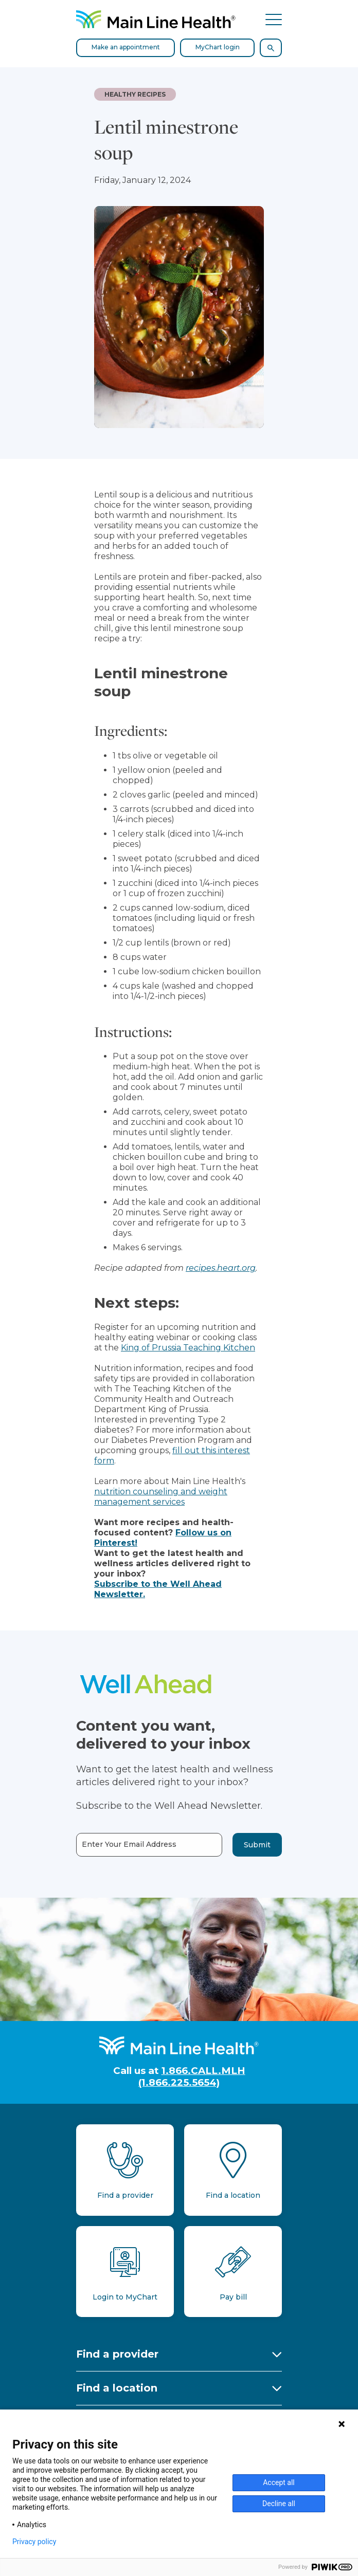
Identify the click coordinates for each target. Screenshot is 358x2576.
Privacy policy (34, 2541)
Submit (257, 1844)
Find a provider (117, 2354)
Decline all (278, 2503)
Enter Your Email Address (129, 1844)
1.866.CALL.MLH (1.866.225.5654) (191, 2076)
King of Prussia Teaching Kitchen (188, 1347)
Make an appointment (126, 47)
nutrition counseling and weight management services (160, 1497)
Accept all (279, 2482)
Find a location (116, 2388)
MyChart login (217, 47)
